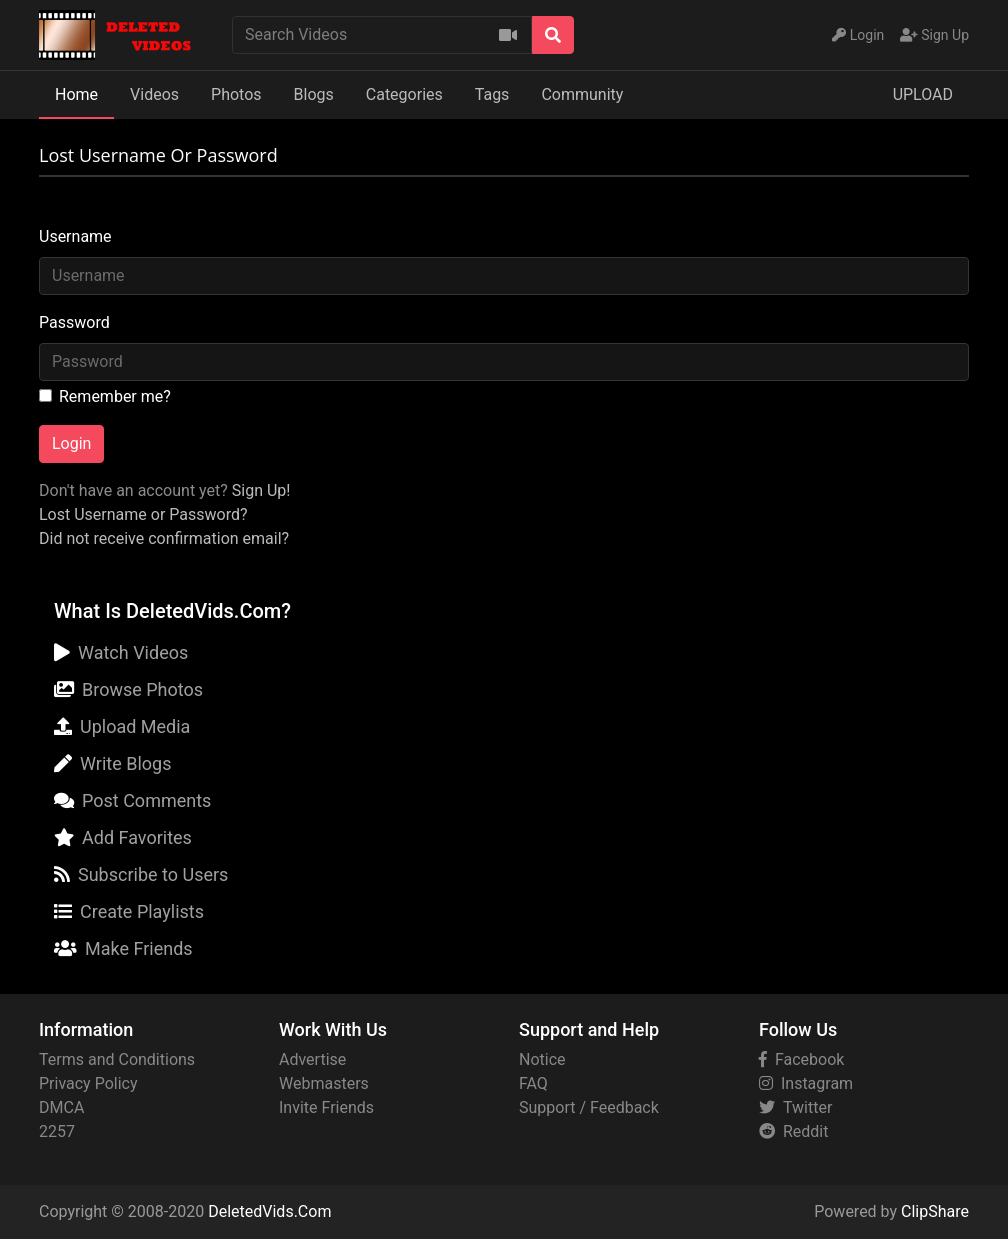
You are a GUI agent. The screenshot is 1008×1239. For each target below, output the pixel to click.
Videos (154, 94)
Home (76, 94)
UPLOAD (923, 94)
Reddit (793, 1131)
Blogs (314, 94)
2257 (57, 1131)
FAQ (533, 1083)
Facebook (801, 1059)
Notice (542, 1059)
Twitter (795, 1107)
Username (75, 236)
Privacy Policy (88, 1083)
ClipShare (935, 1211)
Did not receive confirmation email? (164, 538)
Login (71, 443)
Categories (404, 94)
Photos (236, 94)
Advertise (312, 1059)
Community (582, 94)
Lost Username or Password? (143, 514)
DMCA (61, 1107)
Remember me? (115, 396)
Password (74, 322)
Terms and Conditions (117, 1059)
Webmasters (324, 1083)
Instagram (806, 1083)
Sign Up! (261, 490)
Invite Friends (326, 1107)
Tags (492, 94)
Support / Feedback (589, 1107)
